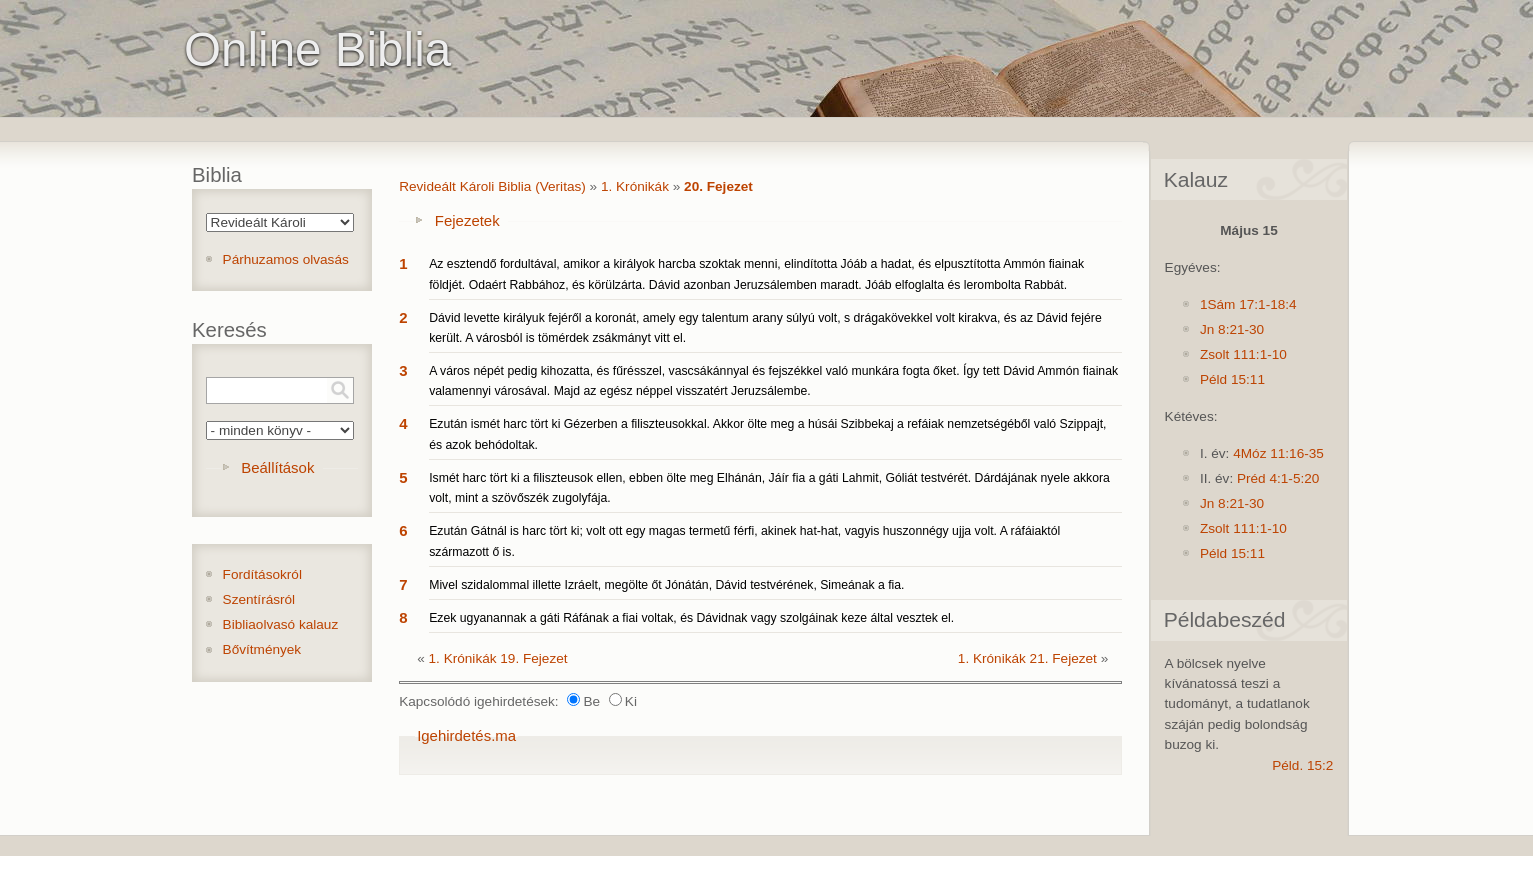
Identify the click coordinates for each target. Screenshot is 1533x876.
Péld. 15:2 (1302, 765)
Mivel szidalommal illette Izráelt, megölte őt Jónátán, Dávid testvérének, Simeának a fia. (666, 585)
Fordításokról (262, 574)
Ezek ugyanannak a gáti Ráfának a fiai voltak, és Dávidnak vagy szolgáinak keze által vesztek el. (691, 618)
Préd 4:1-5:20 (1278, 478)
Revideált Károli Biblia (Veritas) (492, 186)
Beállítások (277, 467)
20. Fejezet (718, 186)
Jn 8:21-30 (1232, 329)
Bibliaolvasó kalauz (281, 624)
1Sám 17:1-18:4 (1248, 304)
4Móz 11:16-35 (1278, 453)
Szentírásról (259, 599)
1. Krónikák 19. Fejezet (498, 658)
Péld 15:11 (1232, 379)
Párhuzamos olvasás (286, 259)
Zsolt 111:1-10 (1243, 354)
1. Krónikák (635, 186)
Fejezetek (467, 220)
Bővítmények (262, 649)
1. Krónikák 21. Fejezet (1027, 658)
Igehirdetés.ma (466, 735)
